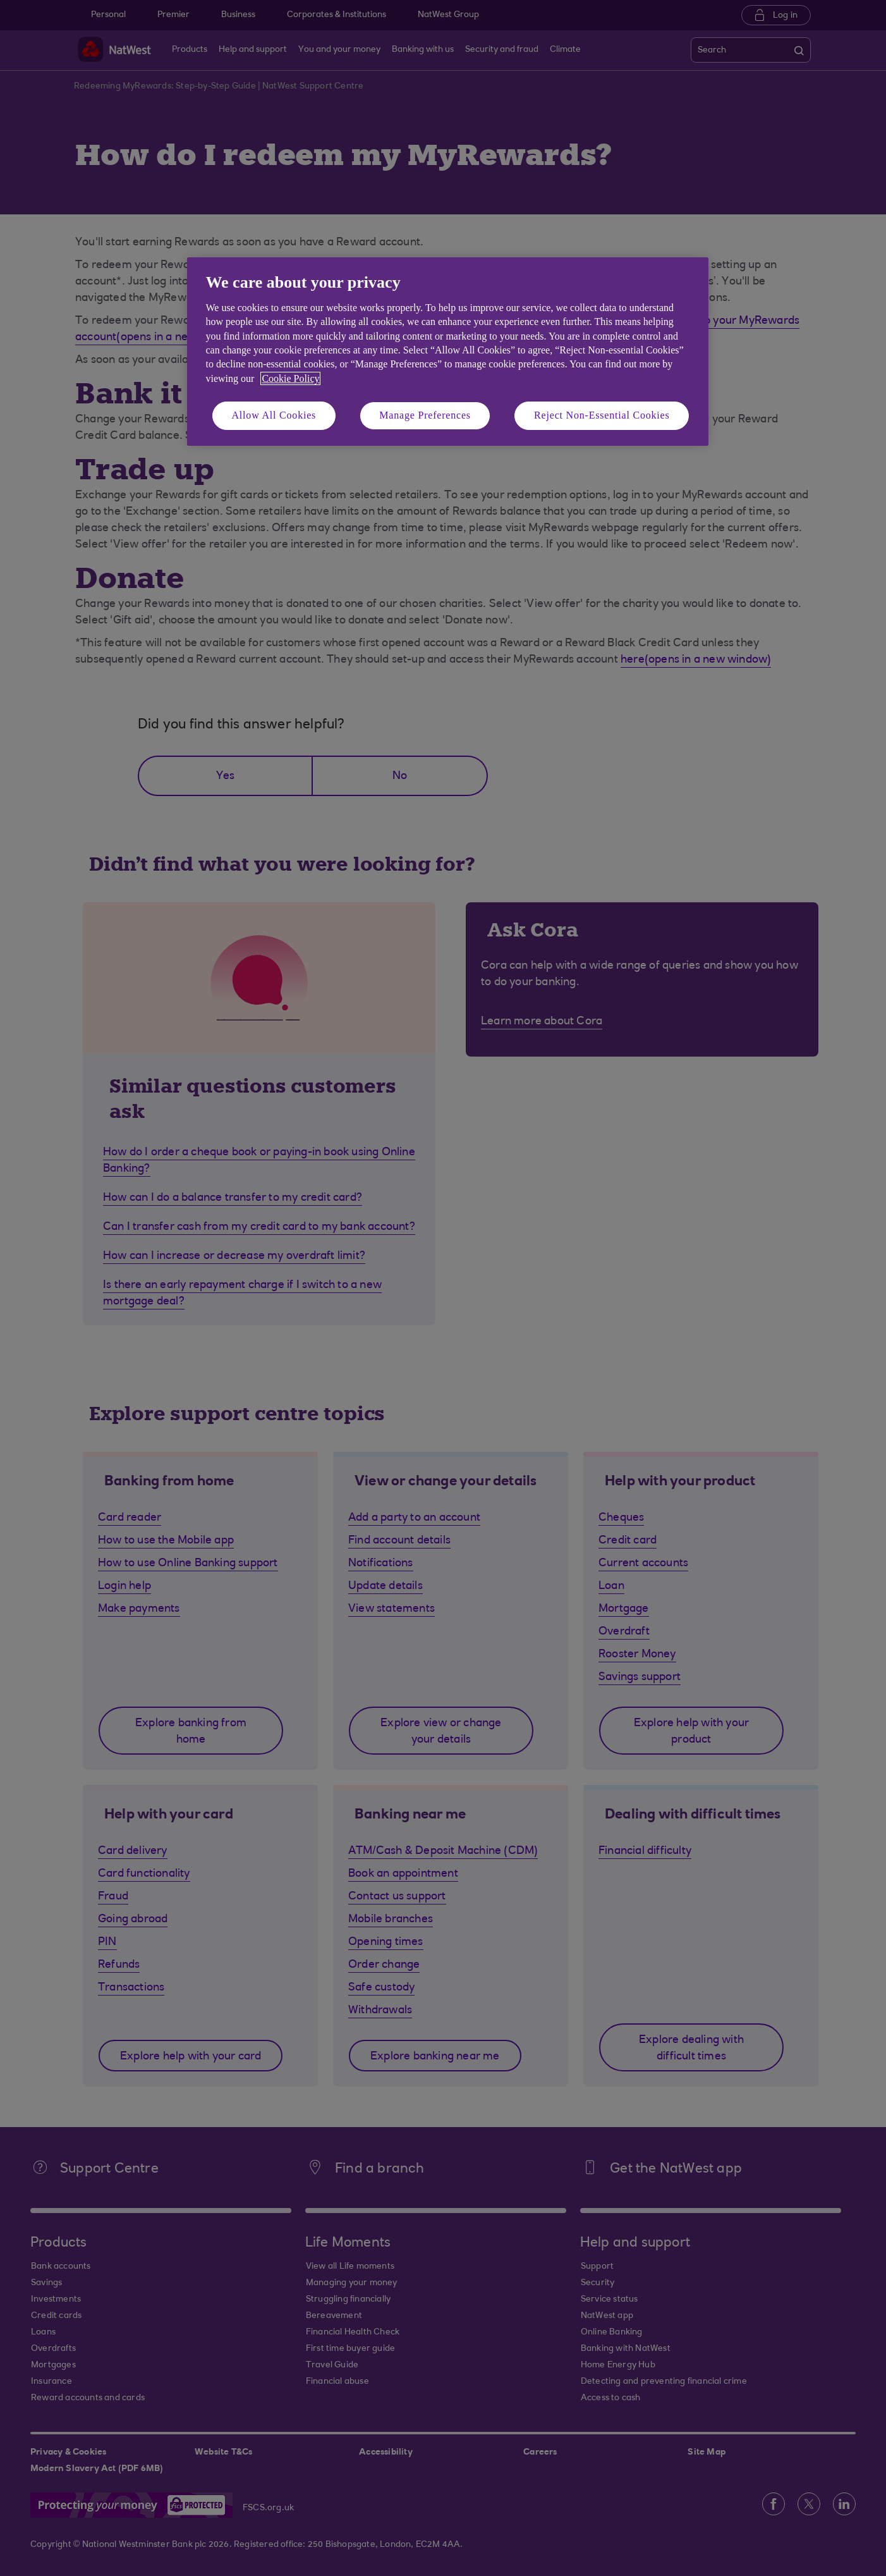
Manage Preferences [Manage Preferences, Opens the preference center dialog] (425, 415)
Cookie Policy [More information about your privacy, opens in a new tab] (290, 378)
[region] (447, 351)
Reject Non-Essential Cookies (601, 415)
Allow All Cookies (274, 415)
